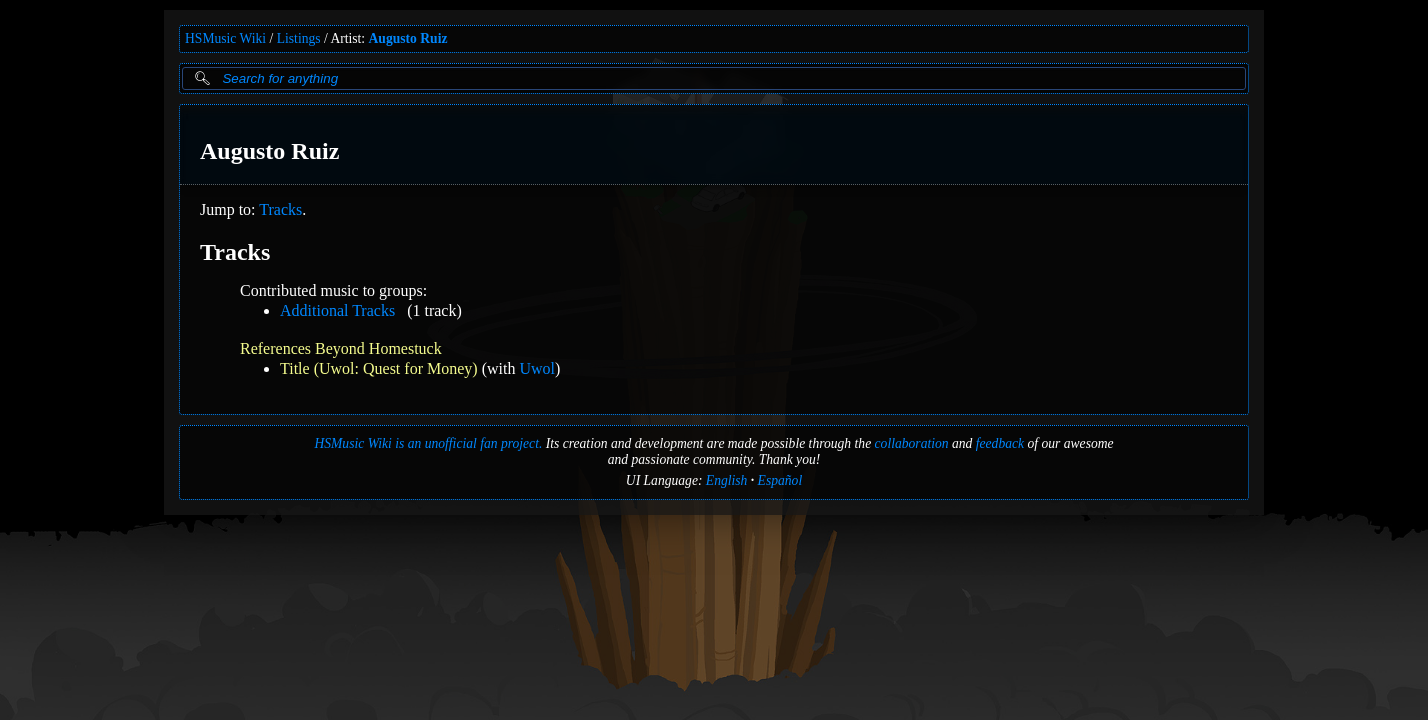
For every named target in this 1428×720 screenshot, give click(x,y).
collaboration (912, 443)
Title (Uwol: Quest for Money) (379, 368)
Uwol (537, 368)
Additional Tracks (337, 310)
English (727, 480)
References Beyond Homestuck (341, 348)
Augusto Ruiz (408, 38)
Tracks (280, 209)
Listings (299, 38)
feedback (1000, 443)
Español (780, 480)
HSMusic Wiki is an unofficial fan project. (428, 443)
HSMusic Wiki (225, 38)
